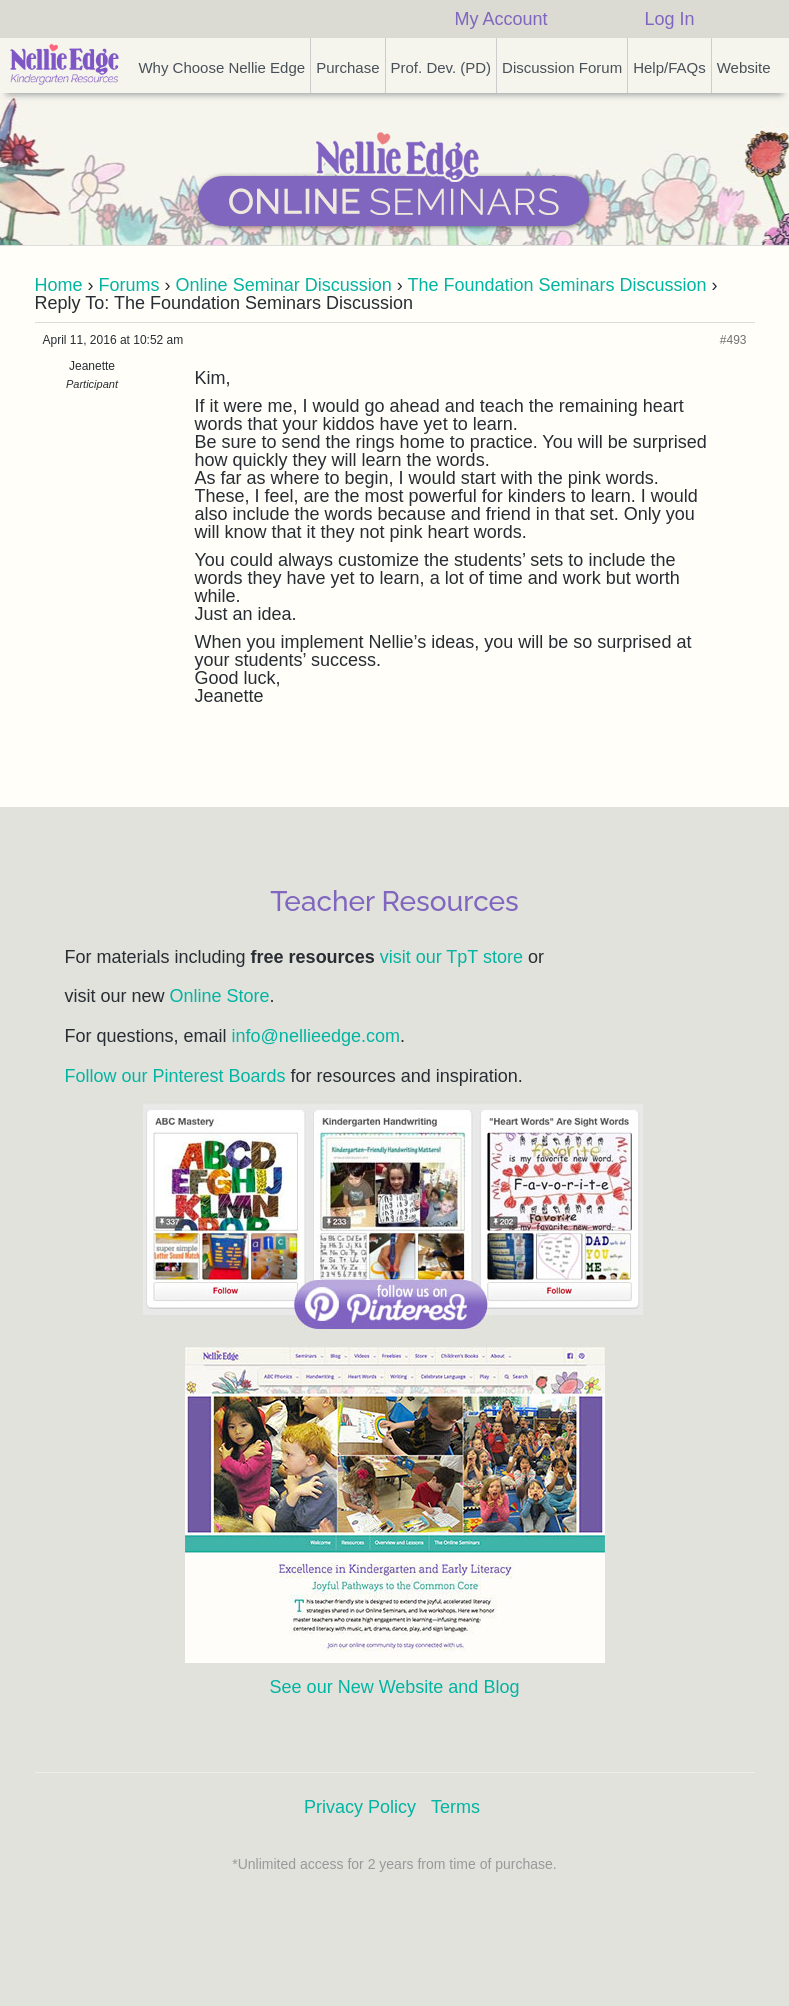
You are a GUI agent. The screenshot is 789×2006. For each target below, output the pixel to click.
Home (59, 285)
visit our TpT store (451, 957)
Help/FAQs (669, 67)
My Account (500, 19)
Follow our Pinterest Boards (175, 1076)
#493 (733, 340)
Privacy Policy (360, 1807)
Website (744, 67)
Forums (129, 285)
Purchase (347, 67)
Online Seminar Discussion (284, 285)
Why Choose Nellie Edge (221, 67)
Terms (455, 1807)
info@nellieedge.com (316, 1036)
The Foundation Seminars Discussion (556, 285)
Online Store (220, 996)
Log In (669, 19)
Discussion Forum (562, 67)
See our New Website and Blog (395, 1687)
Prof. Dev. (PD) (441, 67)
